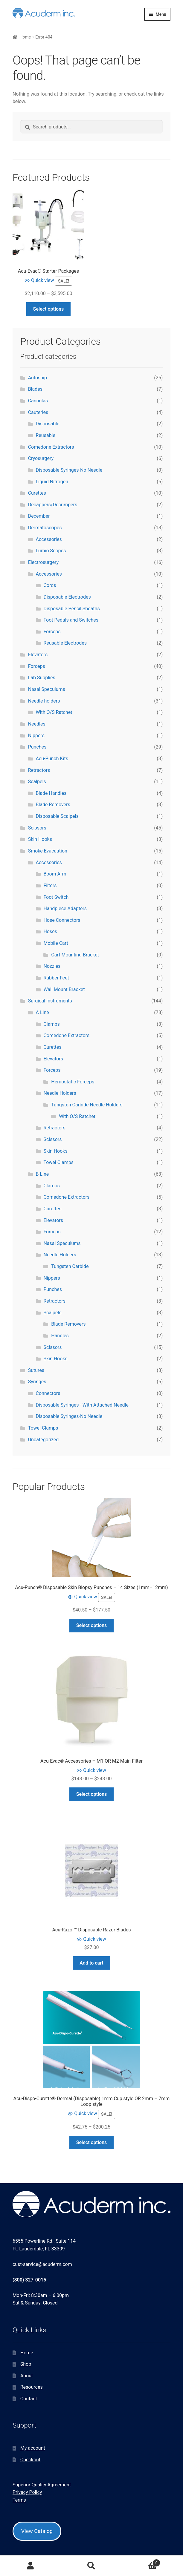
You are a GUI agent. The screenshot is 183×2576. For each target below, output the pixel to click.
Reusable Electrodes (65, 643)
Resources (31, 2387)
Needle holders (44, 701)
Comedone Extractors (51, 447)
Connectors (48, 1393)
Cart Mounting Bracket (75, 955)
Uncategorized (43, 1439)
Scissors (37, 828)
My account (32, 2448)
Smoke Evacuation (47, 851)
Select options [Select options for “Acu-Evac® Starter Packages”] (48, 309)
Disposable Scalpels (57, 816)
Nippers (36, 735)
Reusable (45, 435)
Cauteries (38, 412)
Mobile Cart (55, 943)
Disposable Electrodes (67, 597)
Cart (141, 2562)
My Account (30, 2566)
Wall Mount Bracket (64, 989)
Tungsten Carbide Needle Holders (86, 1105)
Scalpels (37, 781)
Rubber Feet (56, 978)
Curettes (37, 493)
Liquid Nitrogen (52, 481)
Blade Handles (51, 793)
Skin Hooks (40, 839)
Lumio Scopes (51, 550)
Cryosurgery (41, 458)
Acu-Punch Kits (52, 758)
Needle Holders (59, 1093)
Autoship (37, 378)
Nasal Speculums (46, 689)
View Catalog (37, 2531)
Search (91, 2566)
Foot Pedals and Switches (70, 620)
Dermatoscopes (45, 527)
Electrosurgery (43, 562)
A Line (42, 1012)
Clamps (51, 1024)
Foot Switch (55, 897)
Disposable (48, 424)
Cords (49, 585)
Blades (35, 389)
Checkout (30, 2459)
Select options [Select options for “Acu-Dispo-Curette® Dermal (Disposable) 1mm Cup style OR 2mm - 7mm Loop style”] (91, 2142)
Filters (50, 885)
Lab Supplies (41, 677)
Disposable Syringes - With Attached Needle (82, 1405)
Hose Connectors (61, 920)
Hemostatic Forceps (72, 1082)
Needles (36, 724)
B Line (42, 1174)
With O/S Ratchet (54, 712)
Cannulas (38, 401)
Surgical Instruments (50, 1001)
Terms (19, 2500)
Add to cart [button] (91, 1963)
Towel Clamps (58, 1162)
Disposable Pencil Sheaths (71, 608)
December (39, 516)
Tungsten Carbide (70, 1266)
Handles (60, 1335)
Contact (28, 2399)
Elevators (38, 654)
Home (25, 37)
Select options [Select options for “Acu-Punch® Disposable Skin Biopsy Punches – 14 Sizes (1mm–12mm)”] (91, 1625)
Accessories (49, 539)
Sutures (36, 1370)
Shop (25, 2364)
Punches (37, 747)
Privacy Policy (27, 2492)
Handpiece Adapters (65, 908)
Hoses (50, 931)
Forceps (51, 631)
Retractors (39, 770)
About (26, 2376)
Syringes (37, 1381)
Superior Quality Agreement (42, 2485)
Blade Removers (53, 804)
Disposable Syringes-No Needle (69, 470)
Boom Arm (54, 874)
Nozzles (51, 966)
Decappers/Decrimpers (52, 504)
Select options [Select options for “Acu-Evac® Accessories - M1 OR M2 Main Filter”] (91, 1794)
